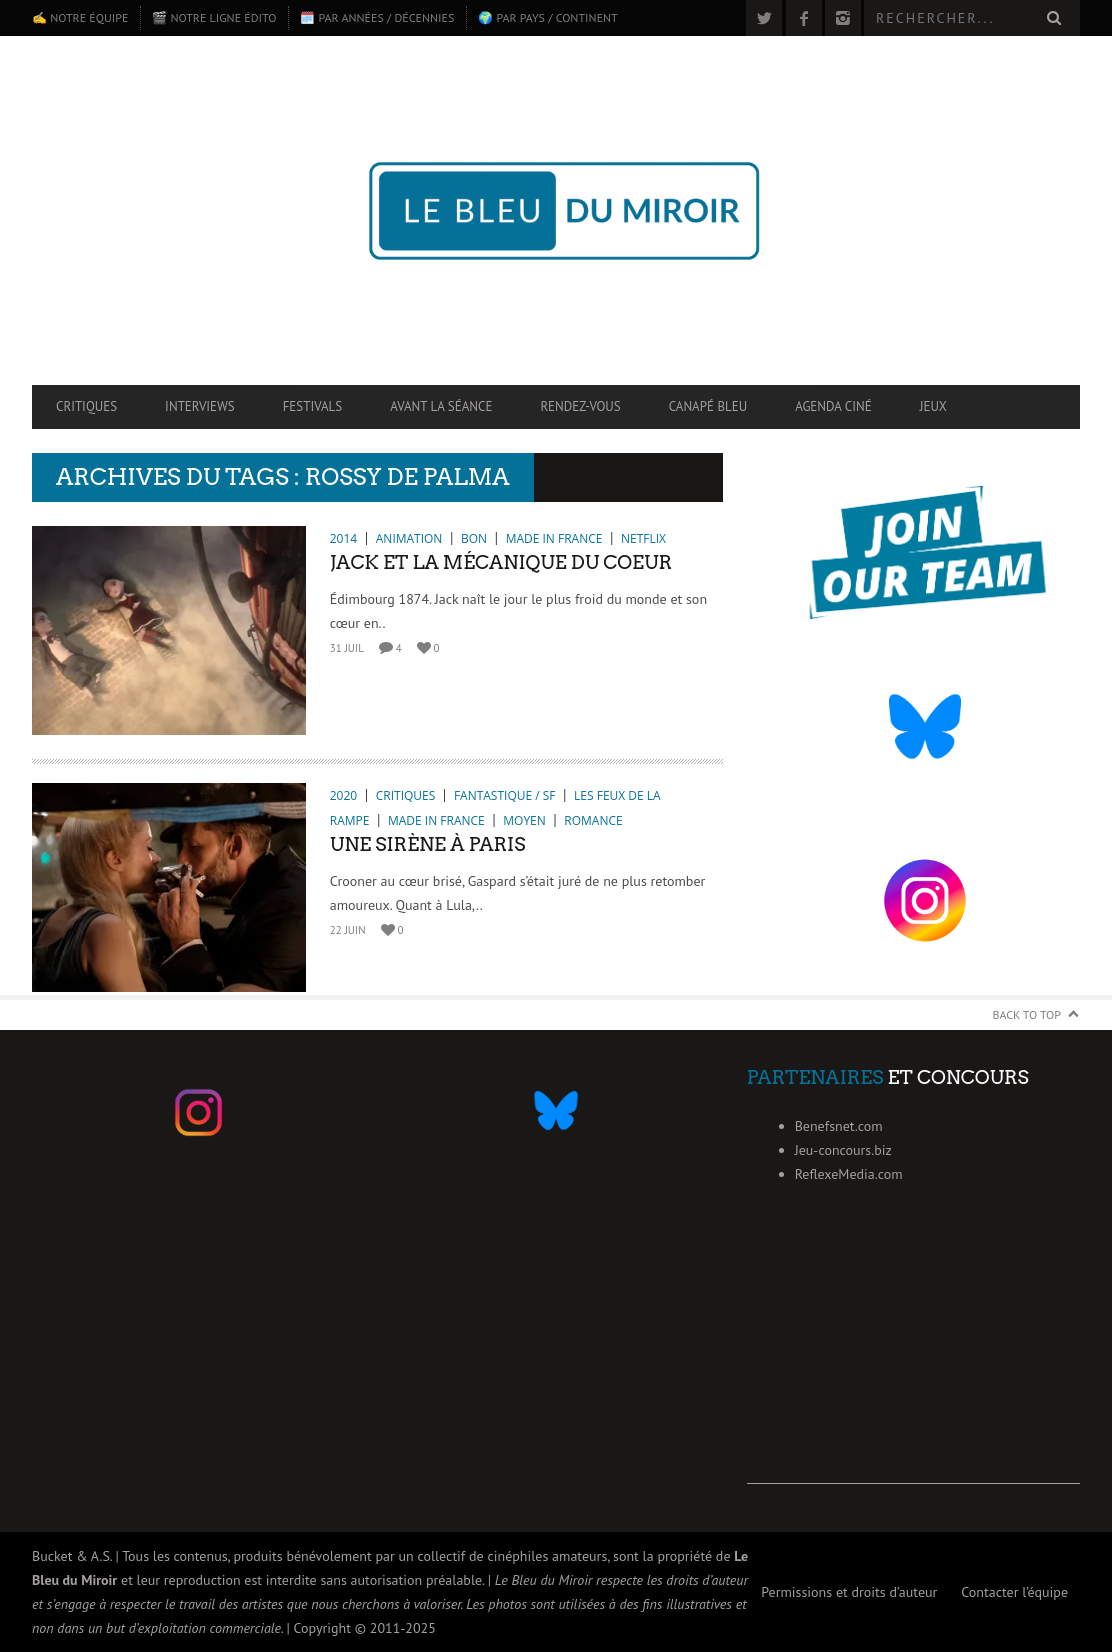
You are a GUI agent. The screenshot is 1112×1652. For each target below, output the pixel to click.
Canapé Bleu (708, 406)
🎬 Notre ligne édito (214, 17)
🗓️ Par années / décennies (377, 17)
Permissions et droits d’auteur (849, 1592)
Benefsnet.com (839, 1126)
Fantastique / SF (505, 795)
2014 (343, 538)
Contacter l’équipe (1014, 1592)
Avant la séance (441, 406)
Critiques (86, 406)
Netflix (643, 538)
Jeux (933, 406)
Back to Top (1027, 1014)
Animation (409, 538)
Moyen (524, 820)
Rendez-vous (580, 406)
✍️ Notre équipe (80, 17)
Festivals (313, 406)
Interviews (200, 406)
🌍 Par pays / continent (547, 17)
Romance (593, 820)
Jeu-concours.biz (843, 1150)
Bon (474, 538)
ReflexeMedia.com (849, 1174)
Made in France (554, 538)
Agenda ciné (833, 406)
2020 (343, 795)
